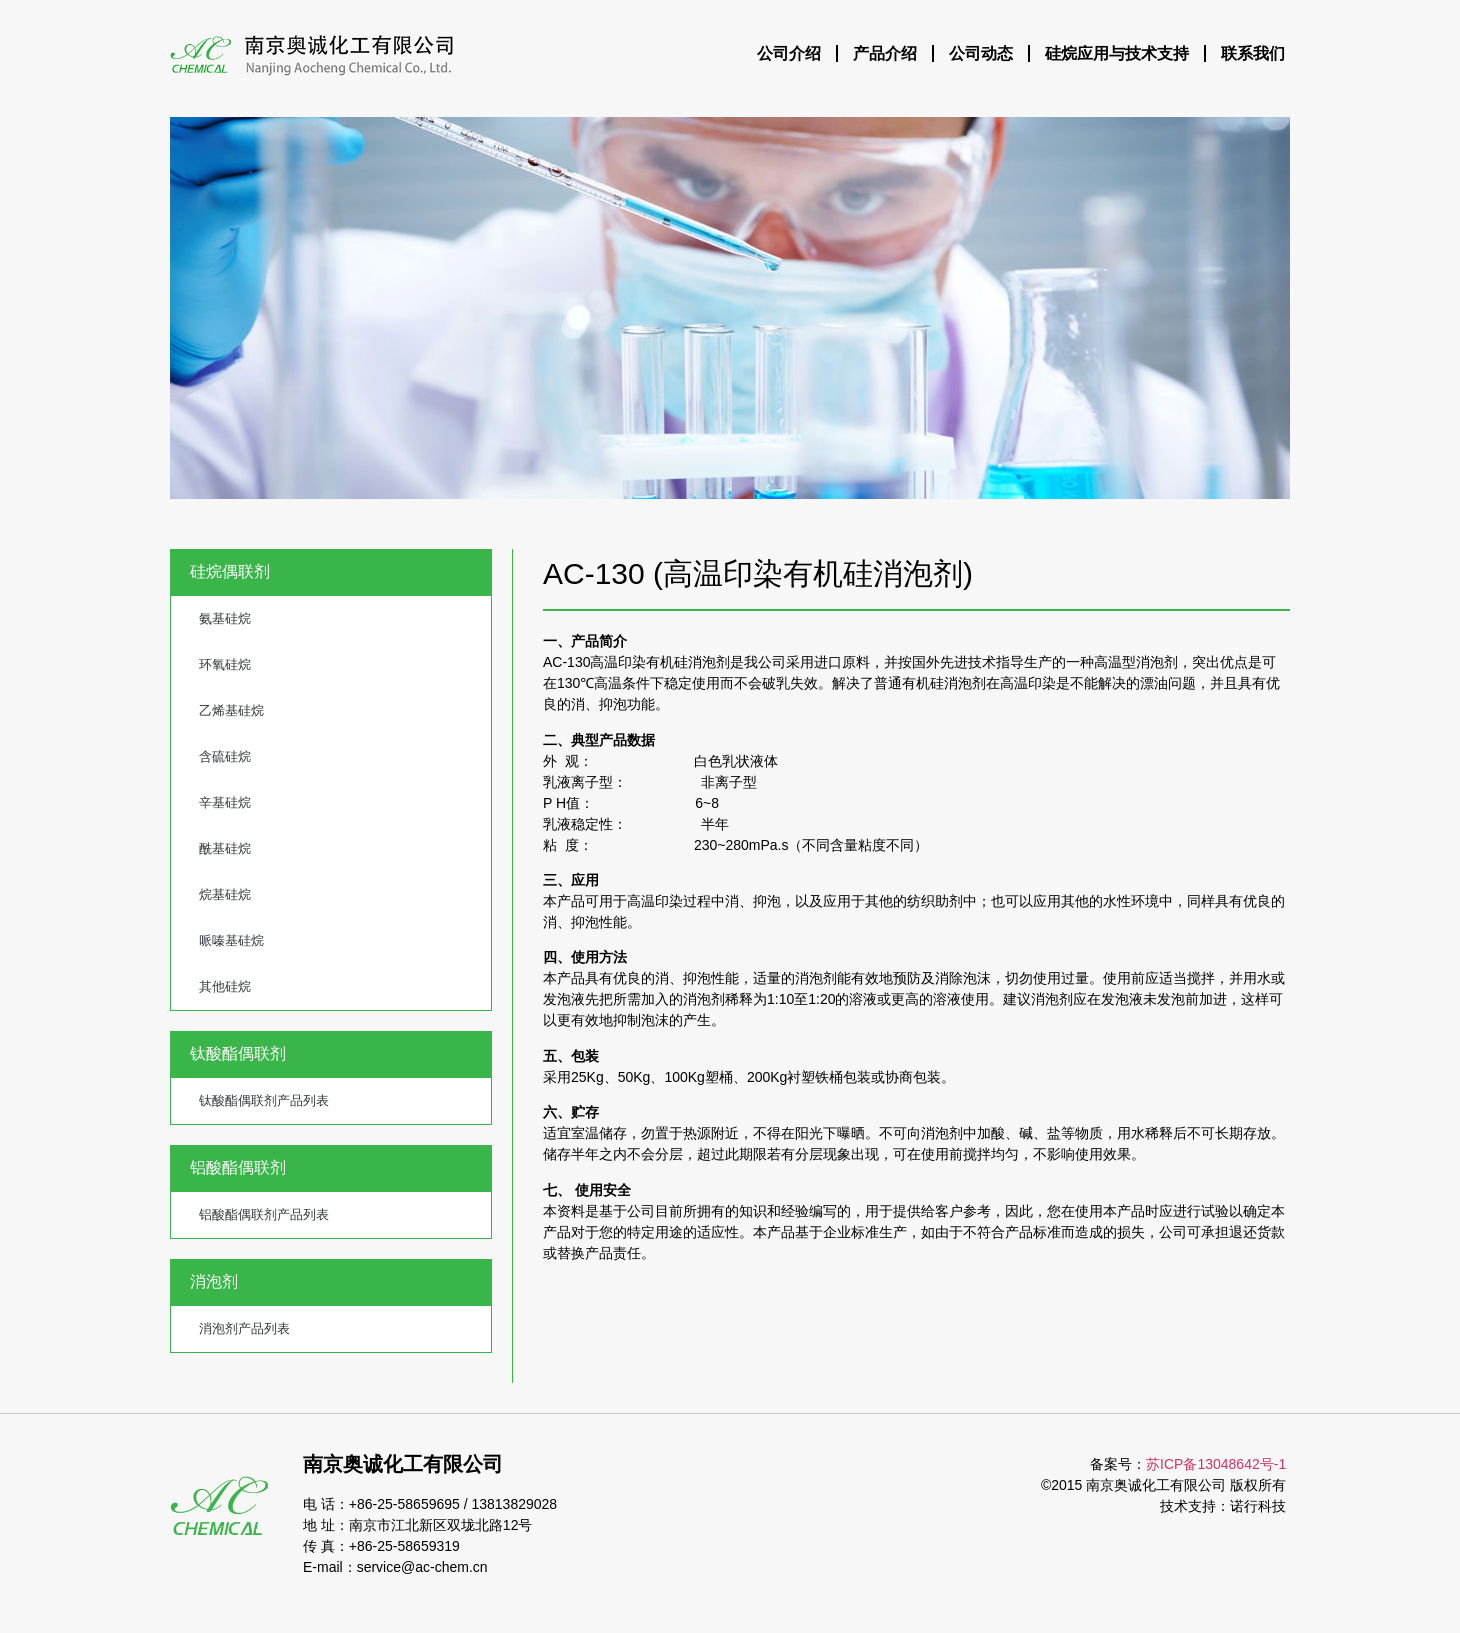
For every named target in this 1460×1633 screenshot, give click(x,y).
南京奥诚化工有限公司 (403, 1464)
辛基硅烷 (225, 802)
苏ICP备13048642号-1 (1216, 1464)
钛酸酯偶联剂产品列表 (264, 1100)
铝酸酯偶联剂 (238, 1167)
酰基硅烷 (225, 848)
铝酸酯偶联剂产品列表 (264, 1214)
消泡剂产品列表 (244, 1328)
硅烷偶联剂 (230, 571)
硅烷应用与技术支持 (1117, 53)
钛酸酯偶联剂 (238, 1053)
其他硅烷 (225, 986)
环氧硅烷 (225, 664)
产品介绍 (885, 53)
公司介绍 (789, 53)
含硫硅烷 (225, 756)
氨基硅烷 (225, 618)
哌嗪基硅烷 (231, 940)
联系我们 (1253, 53)
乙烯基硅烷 (231, 710)
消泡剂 (214, 1281)
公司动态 (981, 53)
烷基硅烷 (225, 894)
